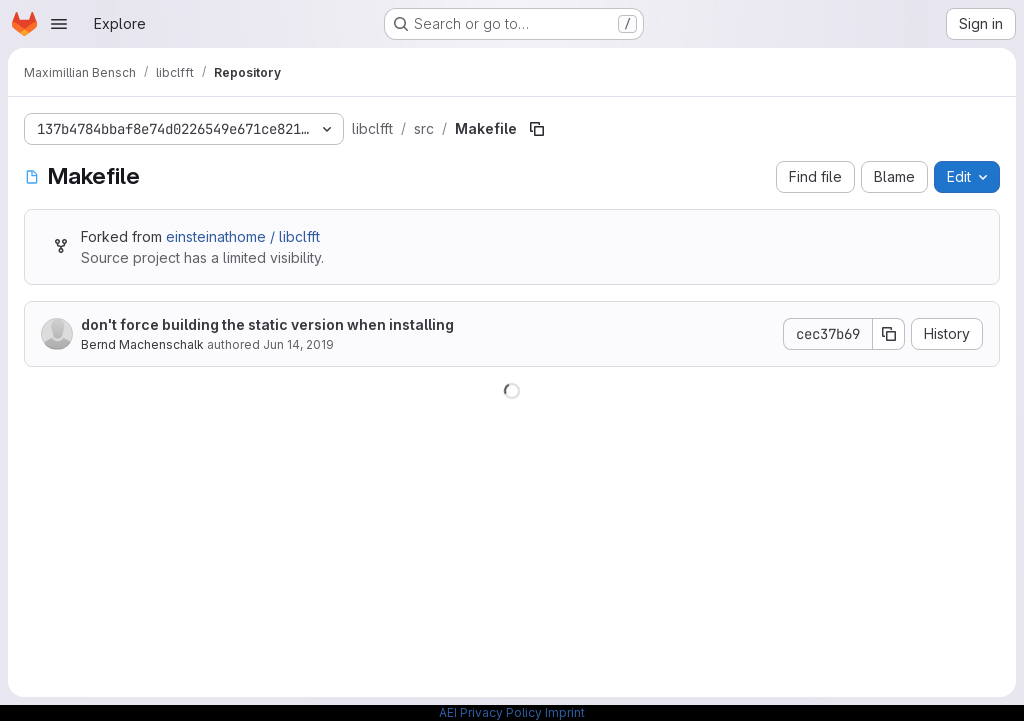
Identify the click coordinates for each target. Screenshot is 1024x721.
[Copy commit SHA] (889, 334)
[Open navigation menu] (59, 24)
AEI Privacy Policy (490, 712)
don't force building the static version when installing (267, 324)
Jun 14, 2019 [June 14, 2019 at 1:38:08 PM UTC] (298, 344)
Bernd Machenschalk (142, 344)
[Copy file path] (537, 129)
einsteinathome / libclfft (243, 236)
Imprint (565, 712)
